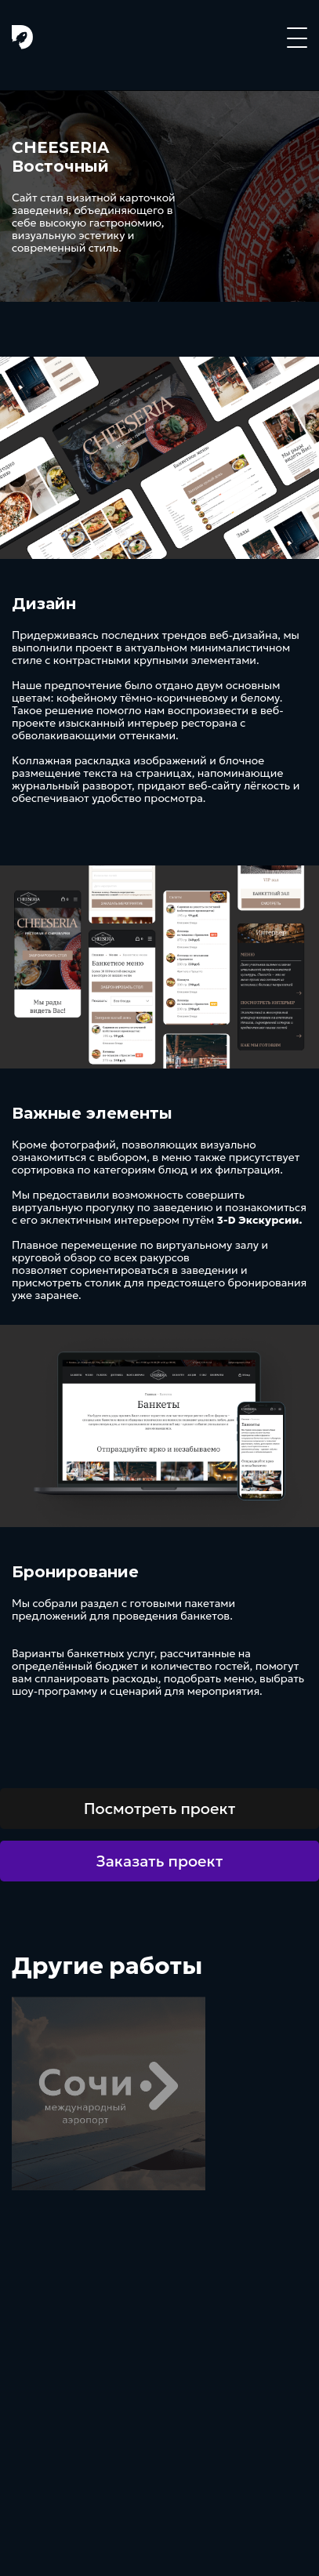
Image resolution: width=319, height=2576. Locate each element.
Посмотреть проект (160, 1808)
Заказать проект (159, 1861)
